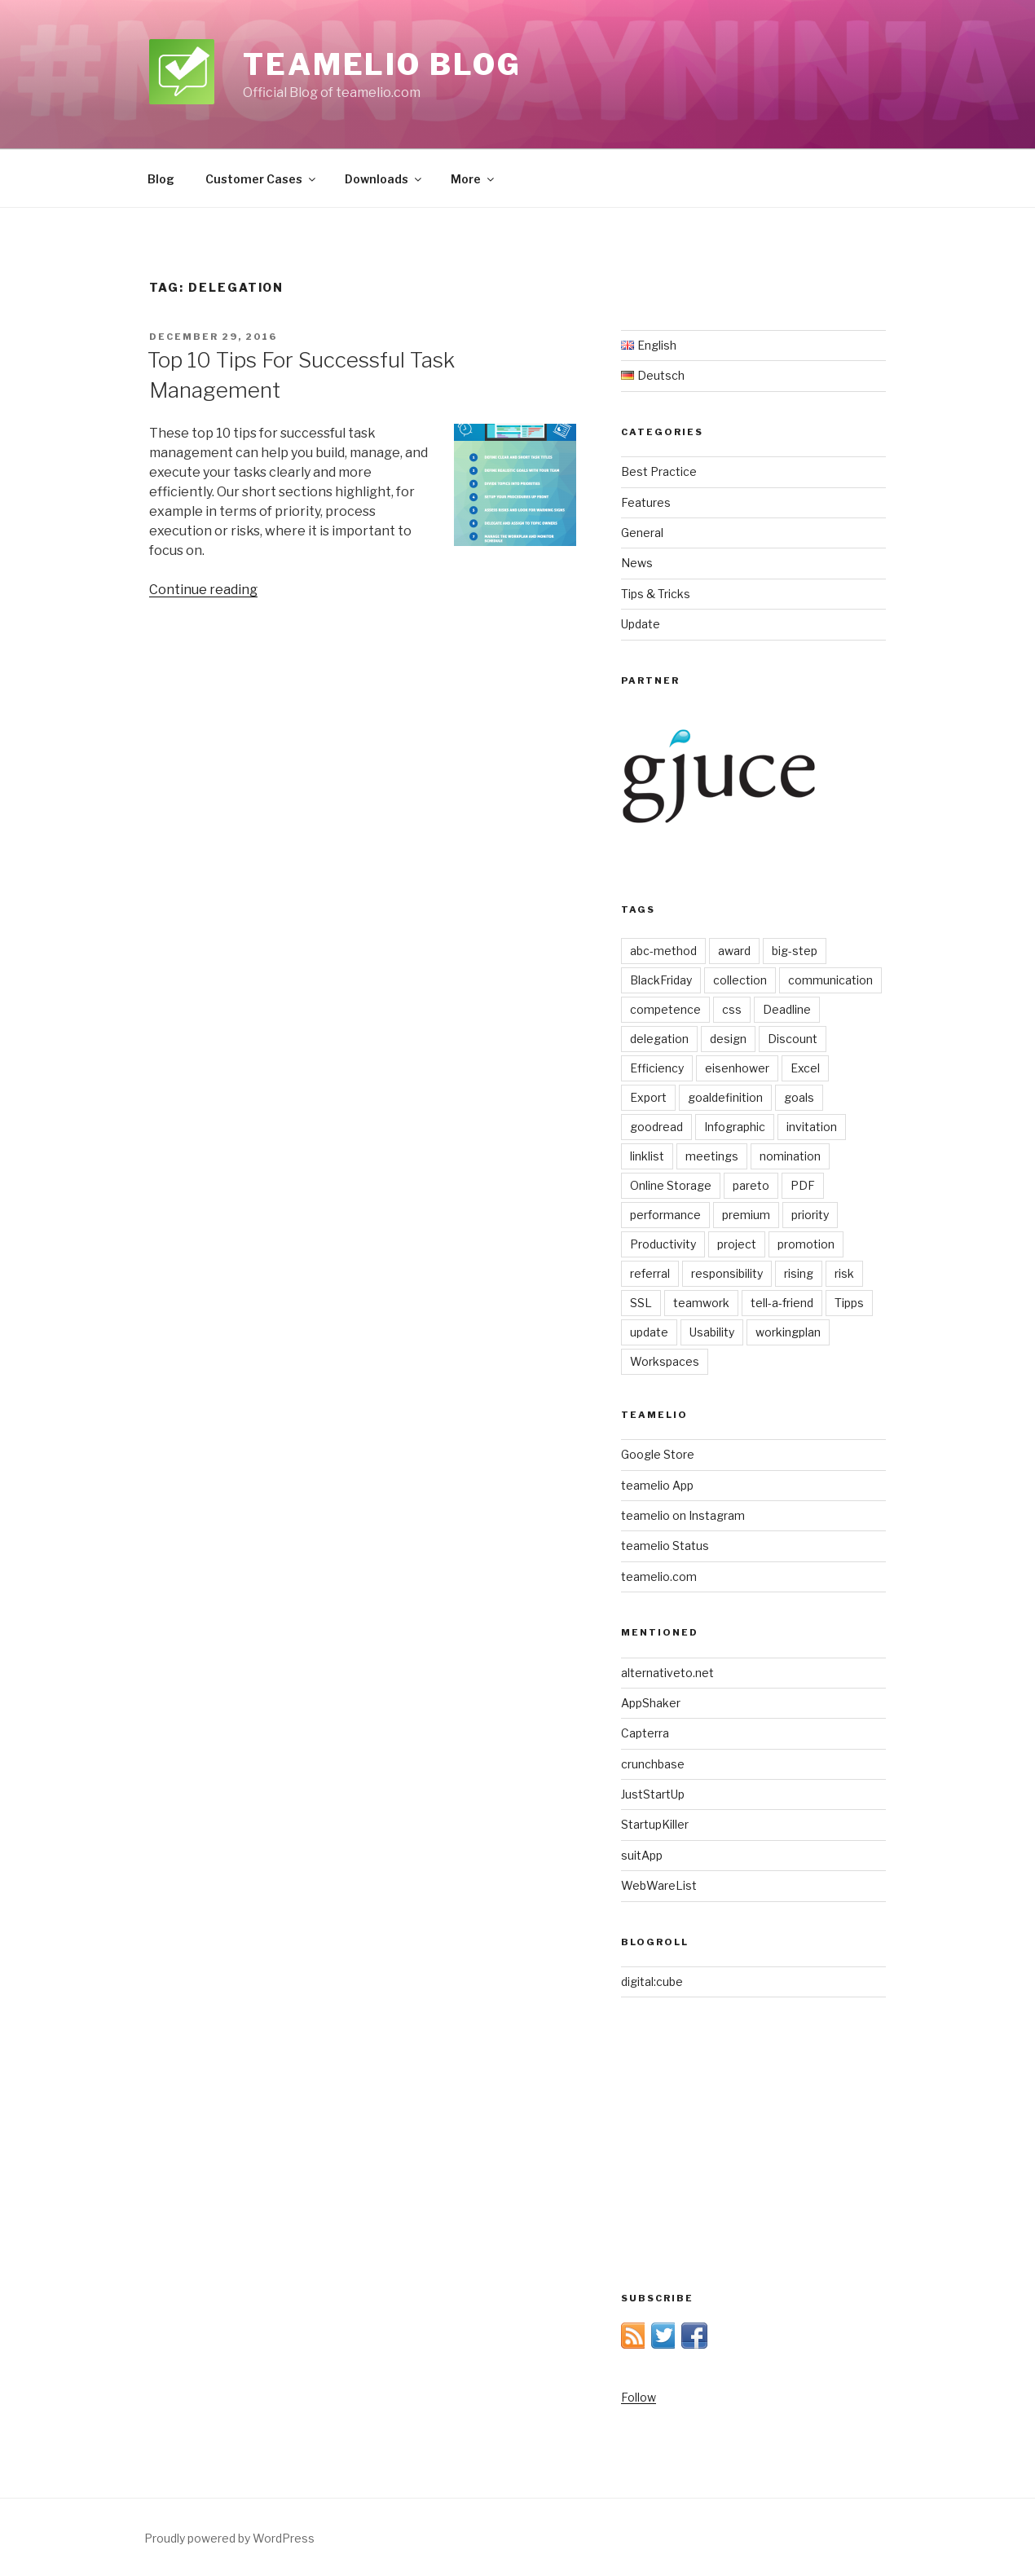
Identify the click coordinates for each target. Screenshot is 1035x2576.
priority (810, 1215)
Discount (792, 1039)
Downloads (384, 179)
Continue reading (203, 589)
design (728, 1039)
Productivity (663, 1244)
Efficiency (657, 1068)
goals (799, 1097)
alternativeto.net (667, 1673)
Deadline (787, 1009)
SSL (641, 1303)
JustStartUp (653, 1794)
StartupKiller (655, 1824)
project (736, 1244)
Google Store (657, 1454)
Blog (161, 179)
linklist (647, 1156)
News (637, 563)
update (649, 1332)
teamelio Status (665, 1545)
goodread (656, 1127)
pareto (751, 1185)
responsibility (727, 1273)
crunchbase (653, 1764)
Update (640, 624)
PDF (803, 1185)
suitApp (642, 1855)
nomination (790, 1156)
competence (665, 1009)
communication (830, 980)
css (732, 1009)
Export (648, 1097)
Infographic (734, 1127)
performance (665, 1215)
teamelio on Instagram (683, 1515)
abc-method (663, 951)
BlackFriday (661, 980)
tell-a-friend (782, 1303)
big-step (794, 951)
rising (798, 1273)
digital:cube (652, 1981)
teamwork (701, 1303)
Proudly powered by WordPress (229, 2538)
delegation (659, 1039)
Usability (711, 1332)
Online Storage (670, 1185)
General (642, 532)
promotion (806, 1244)
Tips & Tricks (655, 594)
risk (844, 1273)
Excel (805, 1068)
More (473, 179)
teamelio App (657, 1485)
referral (650, 1273)
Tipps (849, 1303)
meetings (711, 1156)
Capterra (645, 1733)
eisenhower (737, 1068)
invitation (811, 1127)
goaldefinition (725, 1097)
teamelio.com (659, 1576)
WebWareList (659, 1885)
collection (740, 980)
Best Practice (659, 471)
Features (646, 502)
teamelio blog (382, 64)
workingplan (788, 1332)
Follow (638, 2397)
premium (746, 1215)
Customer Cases (261, 179)
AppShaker (650, 1703)
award (734, 951)
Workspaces (664, 1361)
